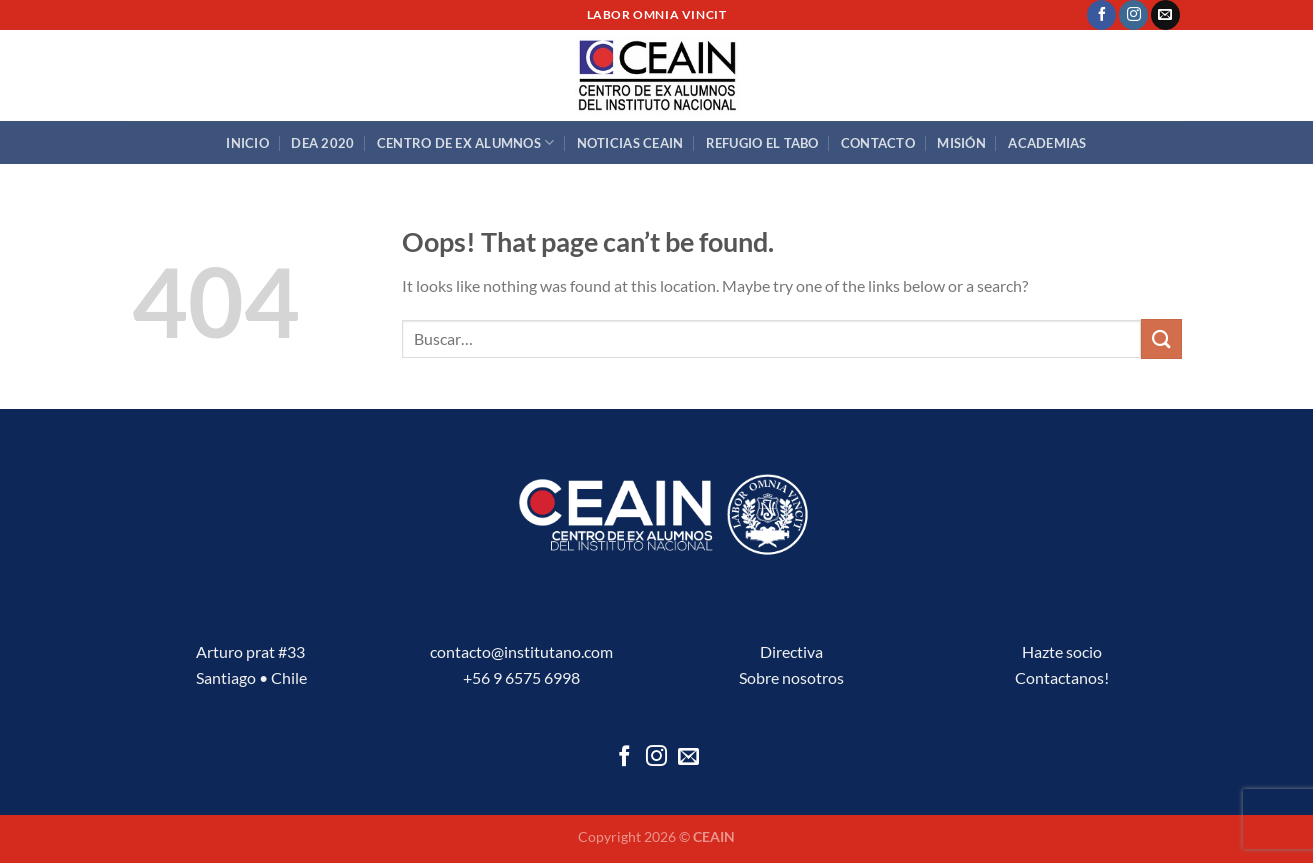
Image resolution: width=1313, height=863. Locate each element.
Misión (961, 143)
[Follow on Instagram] (1133, 15)
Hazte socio (1062, 651)
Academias (1047, 143)
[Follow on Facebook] (1101, 15)
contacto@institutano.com (521, 651)
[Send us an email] (1165, 15)
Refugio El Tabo (762, 143)
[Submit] (1161, 338)
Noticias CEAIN (630, 143)
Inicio (247, 143)
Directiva (791, 651)
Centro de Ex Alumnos (466, 142)
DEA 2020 (322, 143)
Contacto (878, 143)
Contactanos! (1062, 677)
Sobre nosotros (791, 677)
